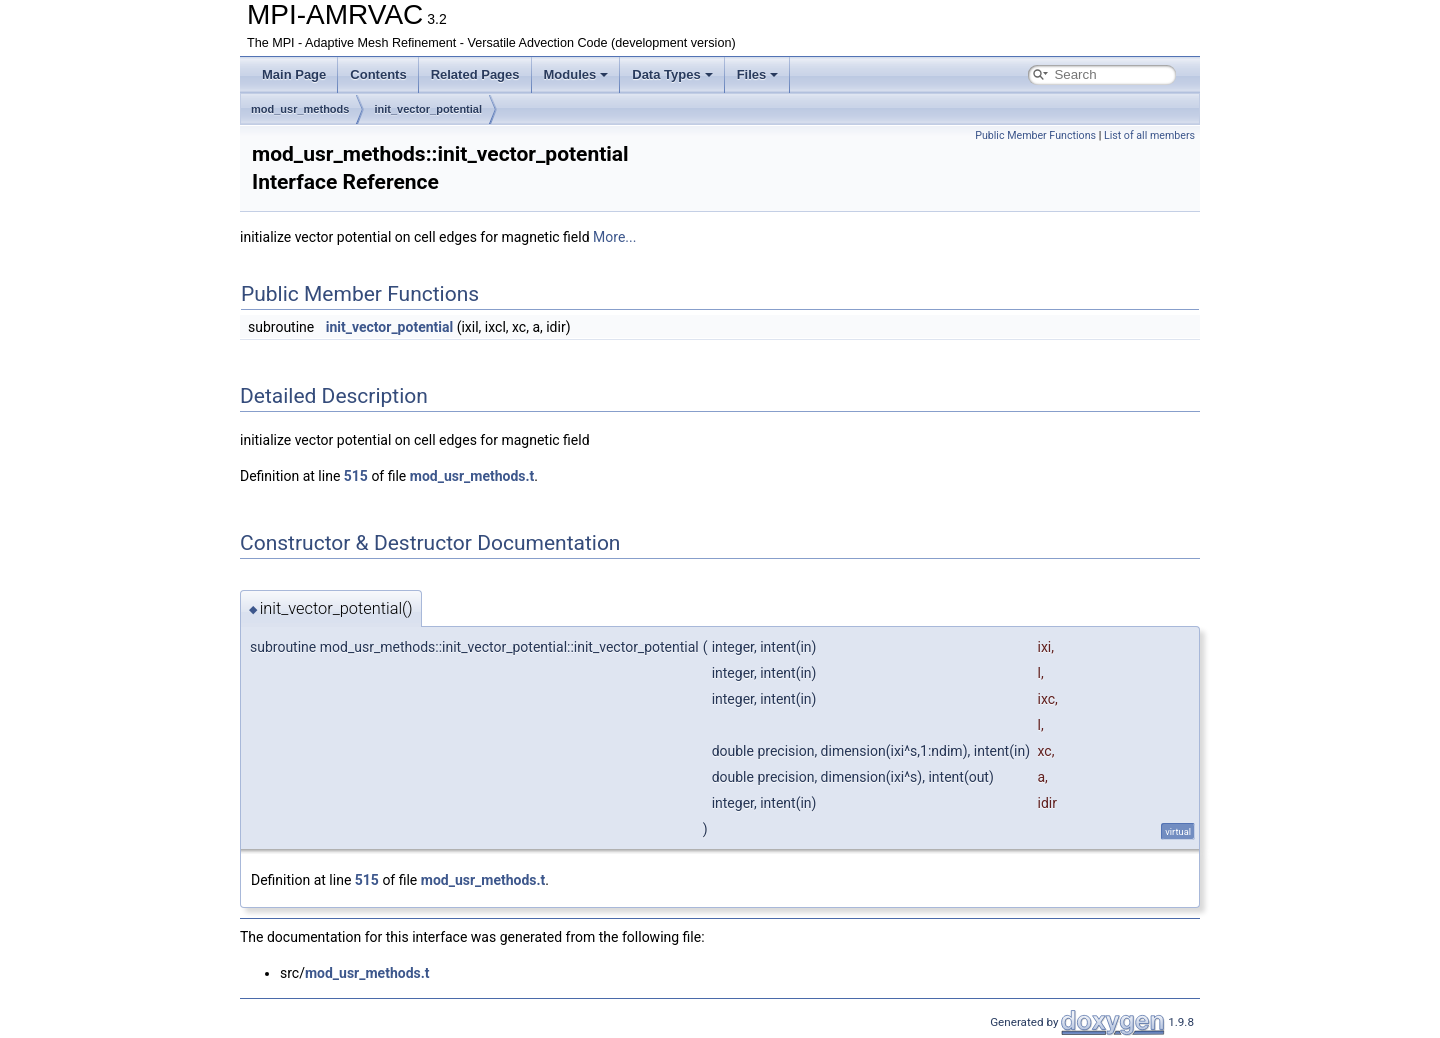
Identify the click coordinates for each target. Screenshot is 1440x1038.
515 (356, 476)
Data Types (672, 74)
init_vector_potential (428, 109)
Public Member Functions (1035, 135)
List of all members (1149, 135)
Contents (378, 74)
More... (614, 237)
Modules (576, 74)
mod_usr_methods (300, 109)
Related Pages (475, 74)
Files (758, 74)
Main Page (294, 74)
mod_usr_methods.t (472, 476)
